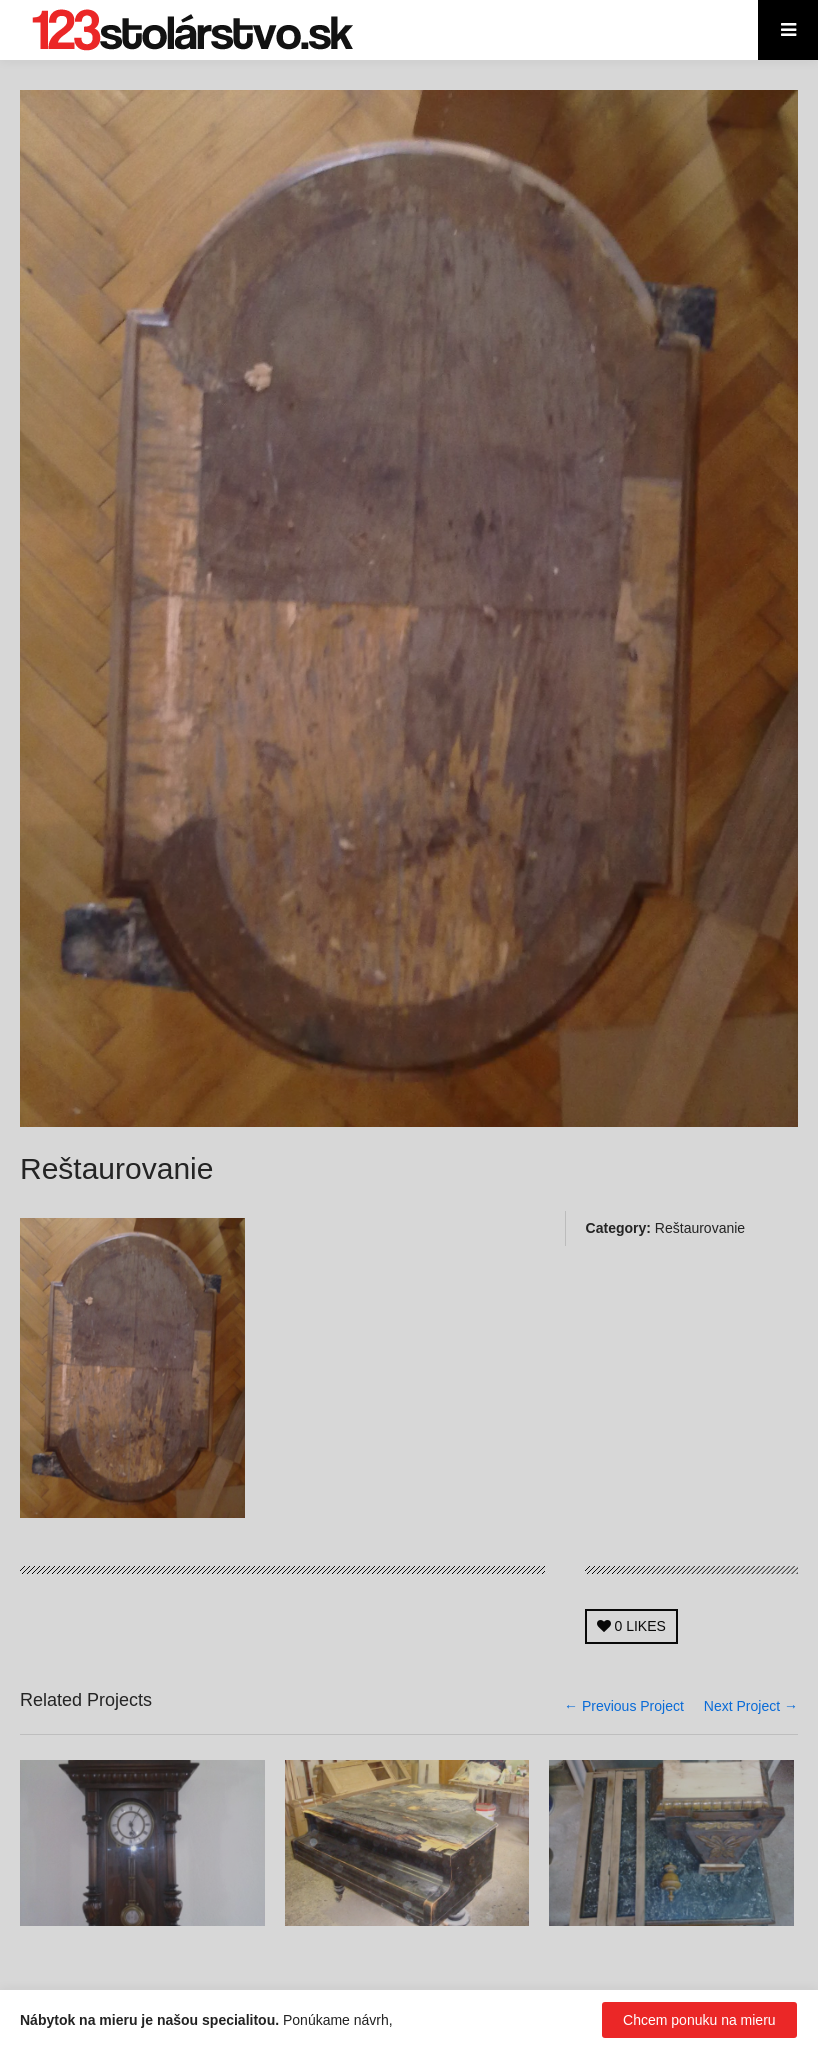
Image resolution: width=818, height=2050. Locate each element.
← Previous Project (624, 1706)
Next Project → (751, 1706)
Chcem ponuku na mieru (699, 2020)
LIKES (631, 1626)
